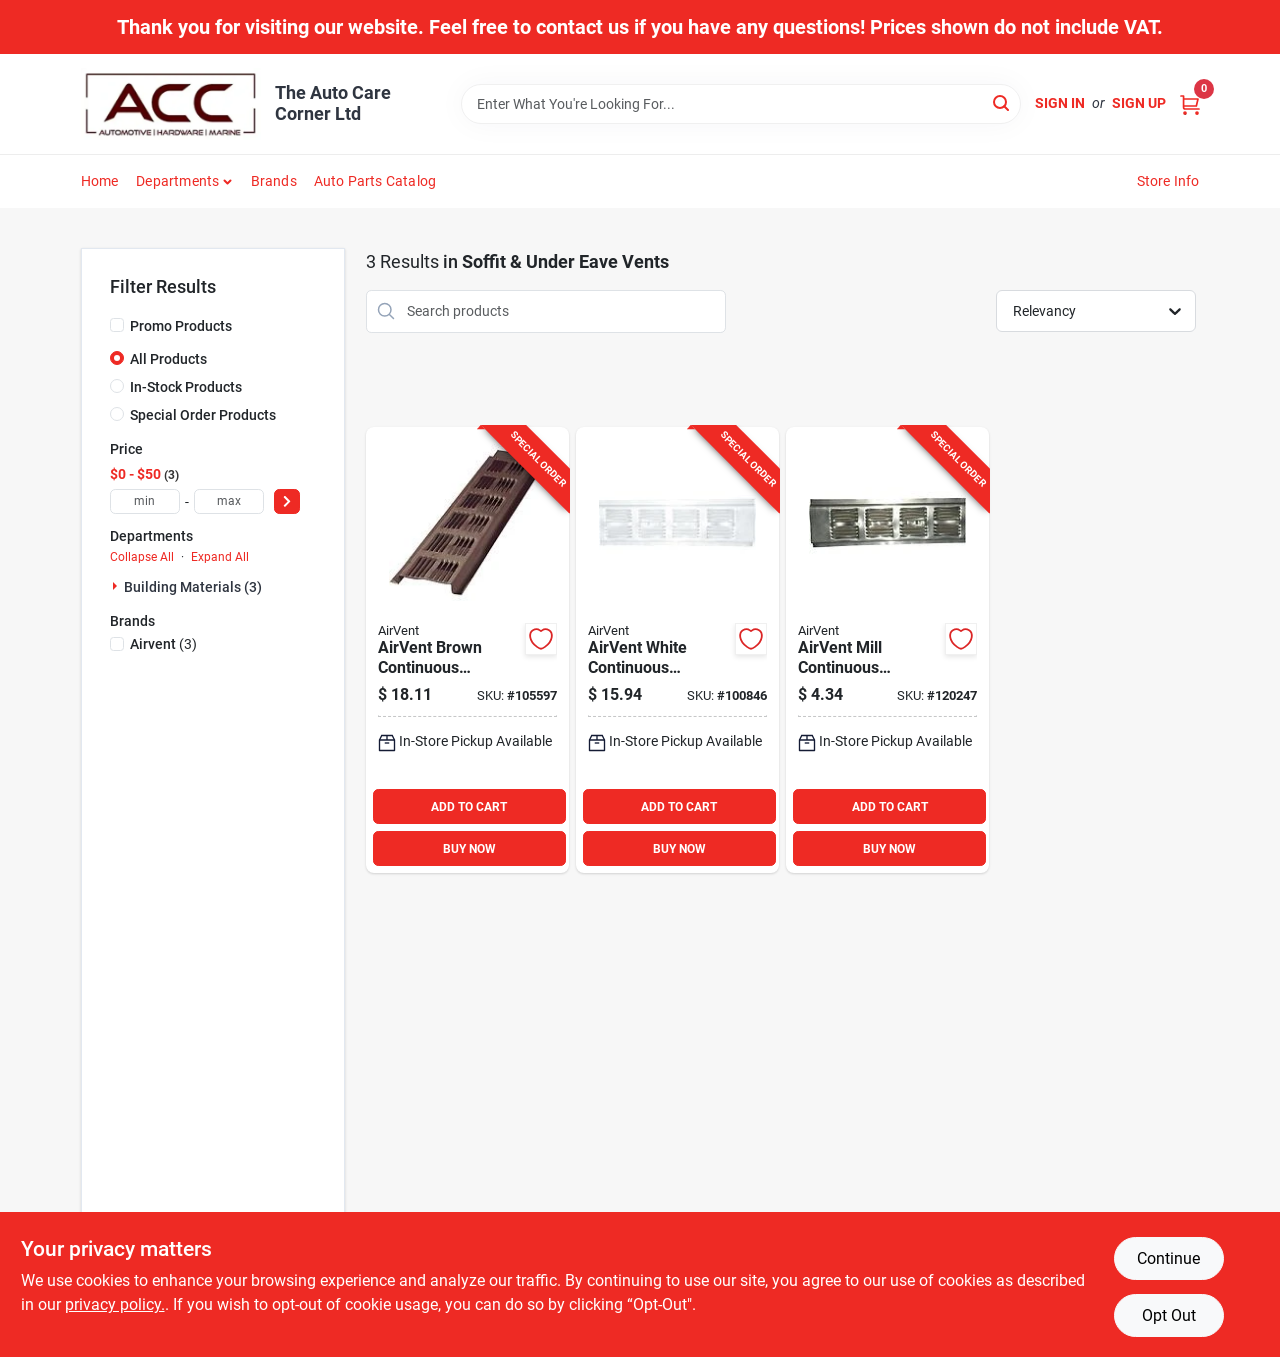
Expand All (220, 557)
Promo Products (181, 326)
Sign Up (1139, 103)
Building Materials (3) (193, 587)
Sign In (1060, 103)
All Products (168, 359)
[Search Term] (741, 104)
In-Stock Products (186, 387)
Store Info (1168, 181)
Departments (177, 181)
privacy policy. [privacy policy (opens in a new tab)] (115, 1304)
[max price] (229, 501)
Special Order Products (203, 415)
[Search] (1002, 102)
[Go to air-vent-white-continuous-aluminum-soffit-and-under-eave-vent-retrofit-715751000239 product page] (677, 650)
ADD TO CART (469, 807)
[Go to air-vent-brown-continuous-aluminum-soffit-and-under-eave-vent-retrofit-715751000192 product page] (467, 650)
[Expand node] (117, 586)
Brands (274, 181)
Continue (1168, 1258)
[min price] (145, 501)
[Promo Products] (117, 325)
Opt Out (1169, 1315)
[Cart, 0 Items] (1190, 103)
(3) (163, 644)
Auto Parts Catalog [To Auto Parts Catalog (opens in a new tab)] (375, 181)
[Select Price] (287, 501)
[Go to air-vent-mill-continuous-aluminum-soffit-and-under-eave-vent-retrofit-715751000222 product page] (887, 650)
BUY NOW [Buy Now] (469, 849)
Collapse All (142, 557)
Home (100, 181)
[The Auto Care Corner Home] (171, 104)
